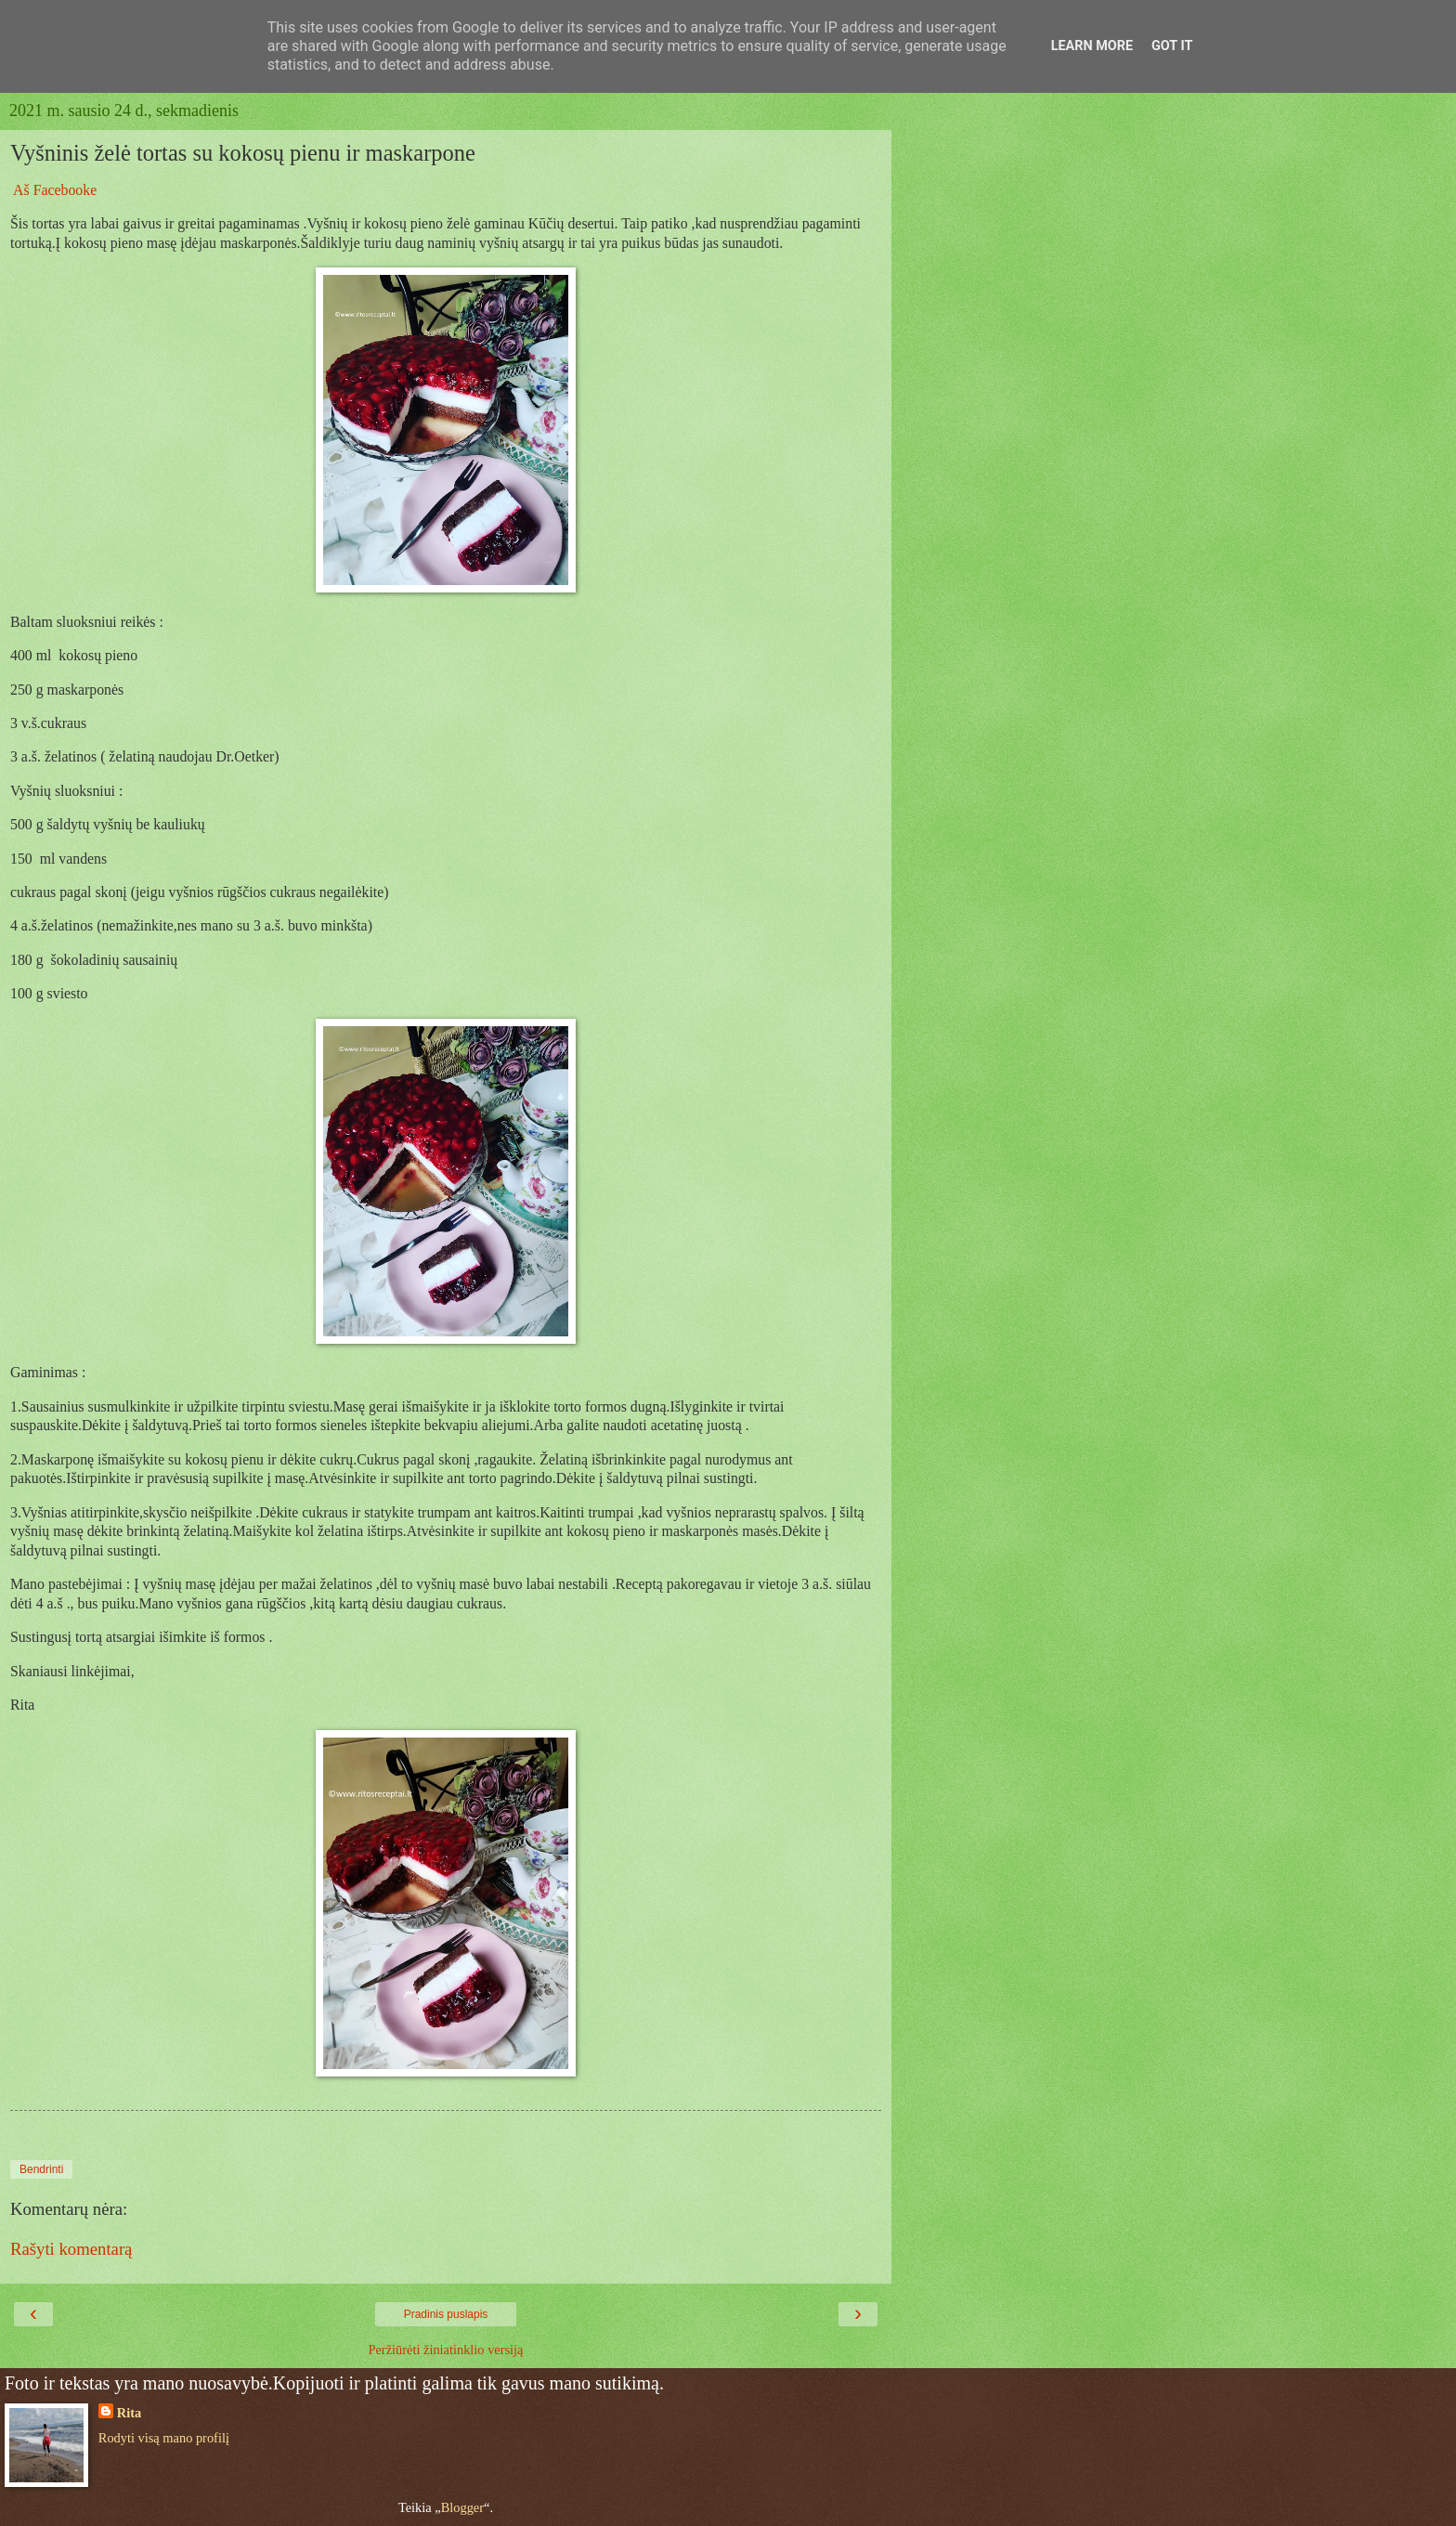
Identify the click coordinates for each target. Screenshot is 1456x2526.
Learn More (1092, 46)
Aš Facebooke (55, 190)
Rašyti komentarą (71, 2249)
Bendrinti (41, 2169)
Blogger (462, 2507)
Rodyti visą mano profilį (163, 2437)
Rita (129, 2412)
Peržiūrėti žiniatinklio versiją (445, 2349)
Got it (1171, 46)
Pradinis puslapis (446, 2314)
